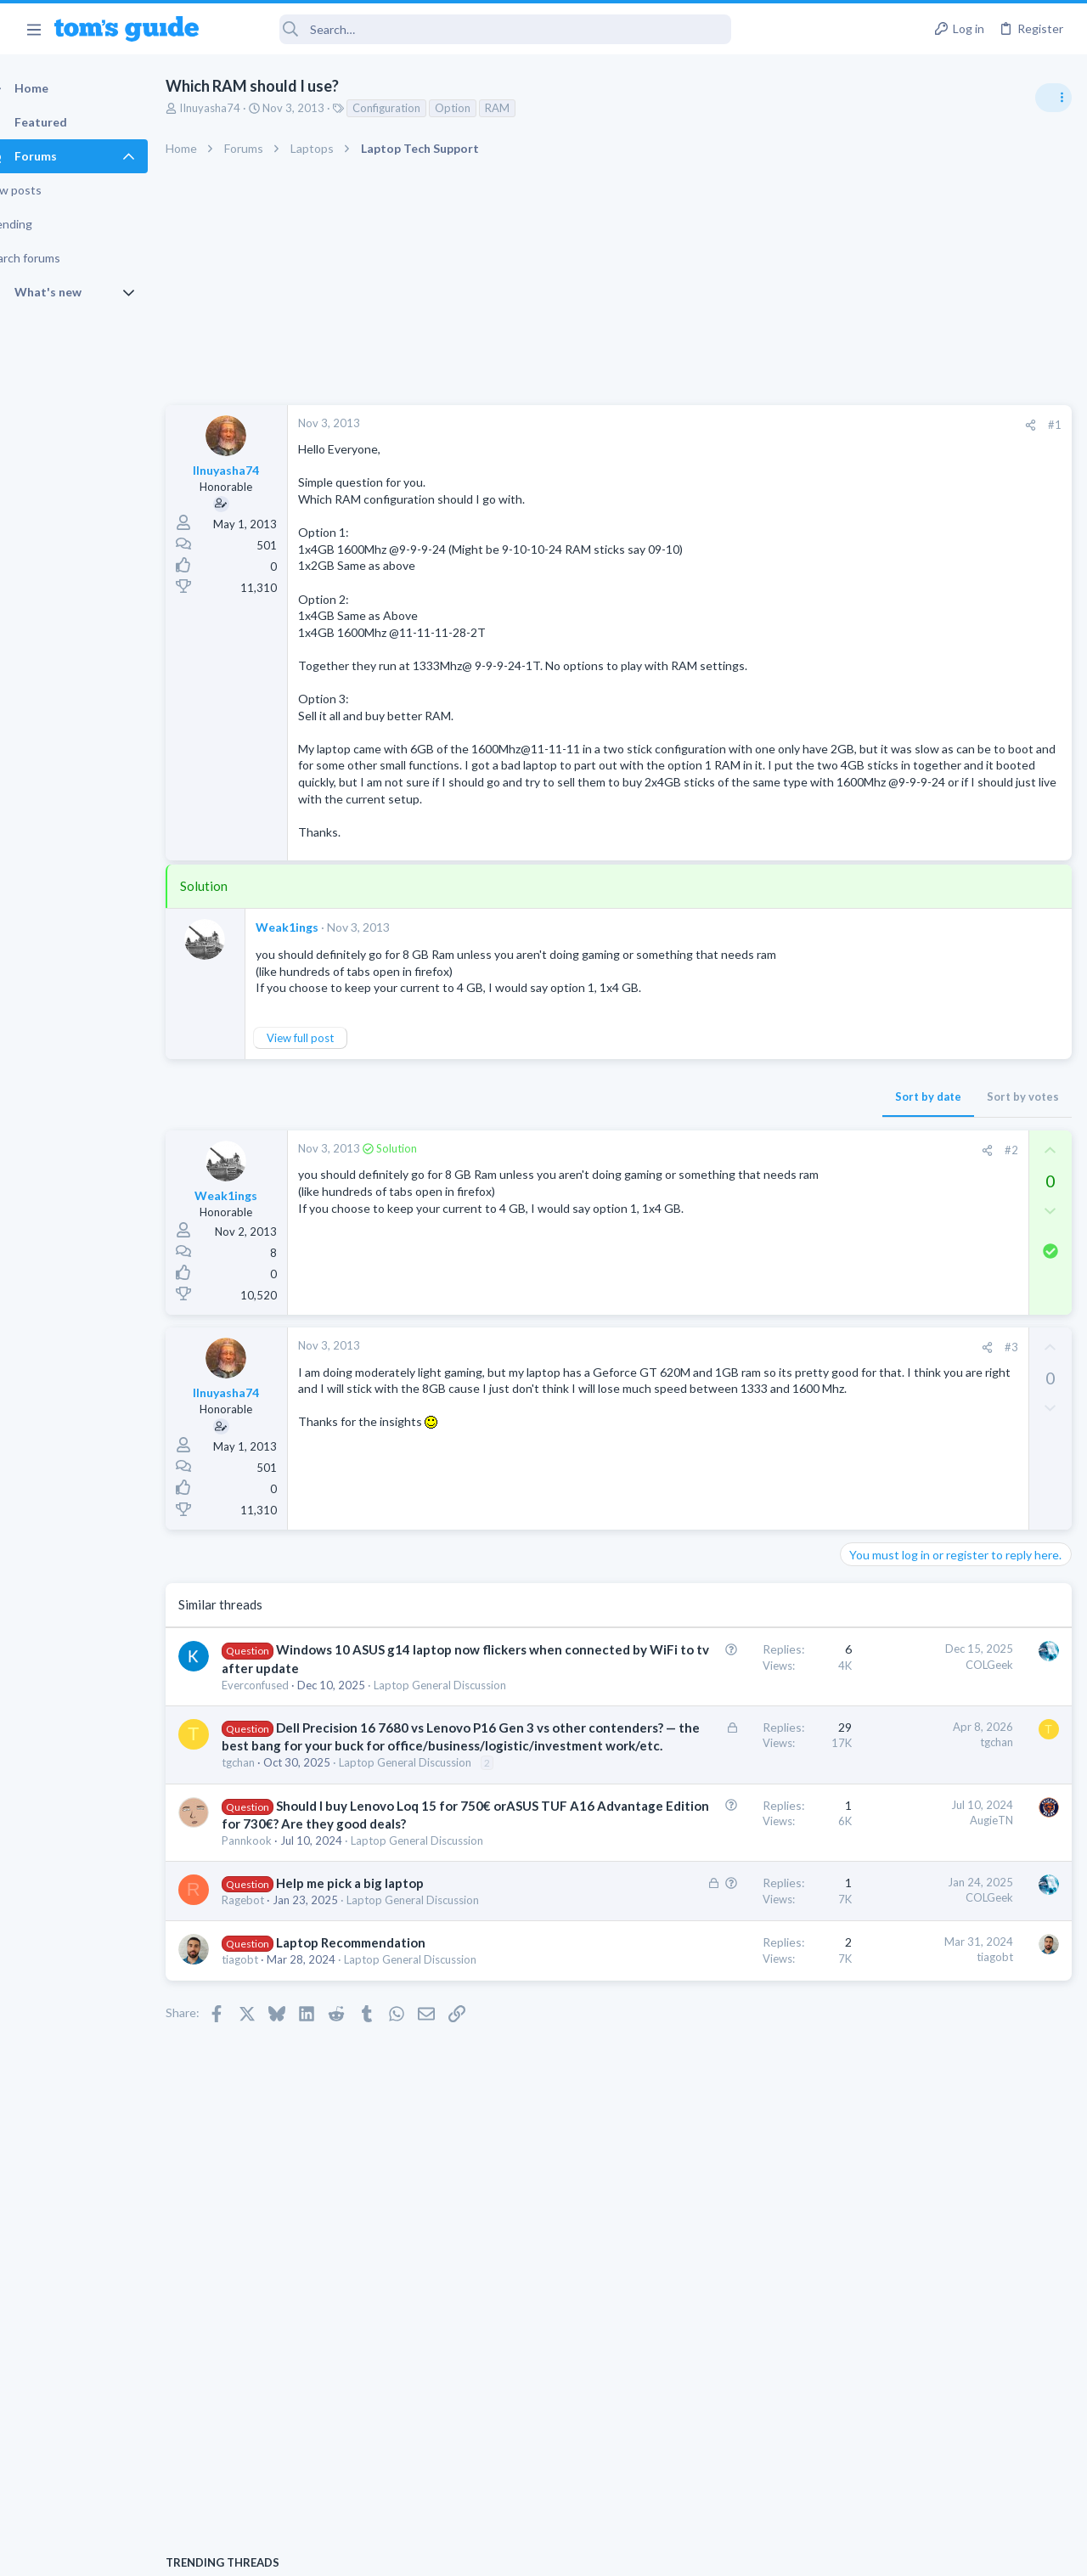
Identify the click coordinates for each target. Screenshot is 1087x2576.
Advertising (360, 2552)
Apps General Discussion (907, 1515)
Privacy (587, 2552)
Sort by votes (749, 1146)
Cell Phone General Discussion (920, 1433)
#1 (781, 424)
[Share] (757, 425)
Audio (861, 1039)
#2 (738, 1200)
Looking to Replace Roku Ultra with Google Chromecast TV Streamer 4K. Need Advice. (952, 1091)
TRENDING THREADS (872, 923)
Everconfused (284, 1770)
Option (482, 108)
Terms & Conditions (704, 2552)
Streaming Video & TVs (903, 1155)
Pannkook (276, 2064)
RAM (527, 108)
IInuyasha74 (239, 108)
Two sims (871, 1385)
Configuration (416, 108)
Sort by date (655, 1146)
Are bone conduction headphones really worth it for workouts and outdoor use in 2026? (952, 976)
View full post (329, 1088)
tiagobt (269, 2232)
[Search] (476, 29)
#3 (738, 1397)
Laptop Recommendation (380, 2215)
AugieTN (718, 2008)
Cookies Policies (479, 2552)
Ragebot (272, 2156)
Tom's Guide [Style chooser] (949, 2481)
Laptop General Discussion (912, 1253)
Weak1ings (316, 961)
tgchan (267, 1935)
